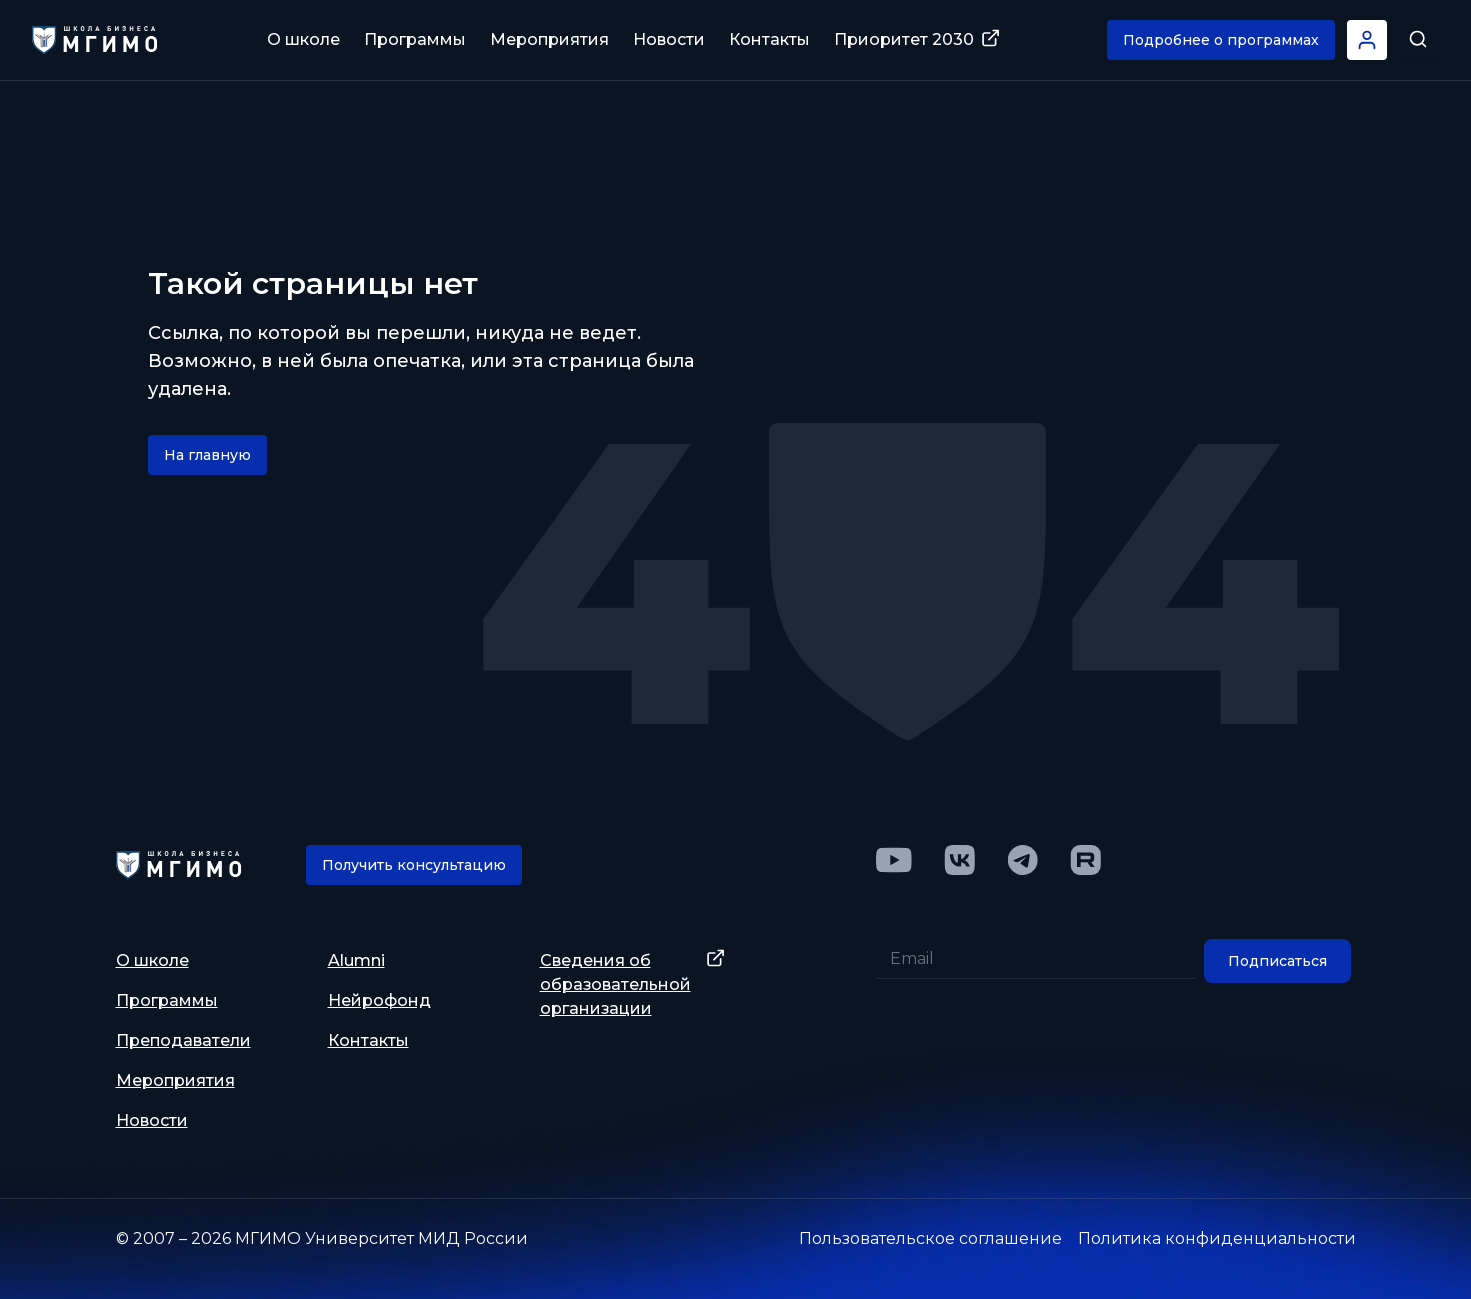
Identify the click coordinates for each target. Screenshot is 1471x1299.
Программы (415, 39)
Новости (669, 39)
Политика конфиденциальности (1217, 1238)
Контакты (769, 39)
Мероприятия (549, 39)
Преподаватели (183, 1040)
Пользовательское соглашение (930, 1238)
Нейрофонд (379, 1000)
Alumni (356, 960)
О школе (303, 39)
